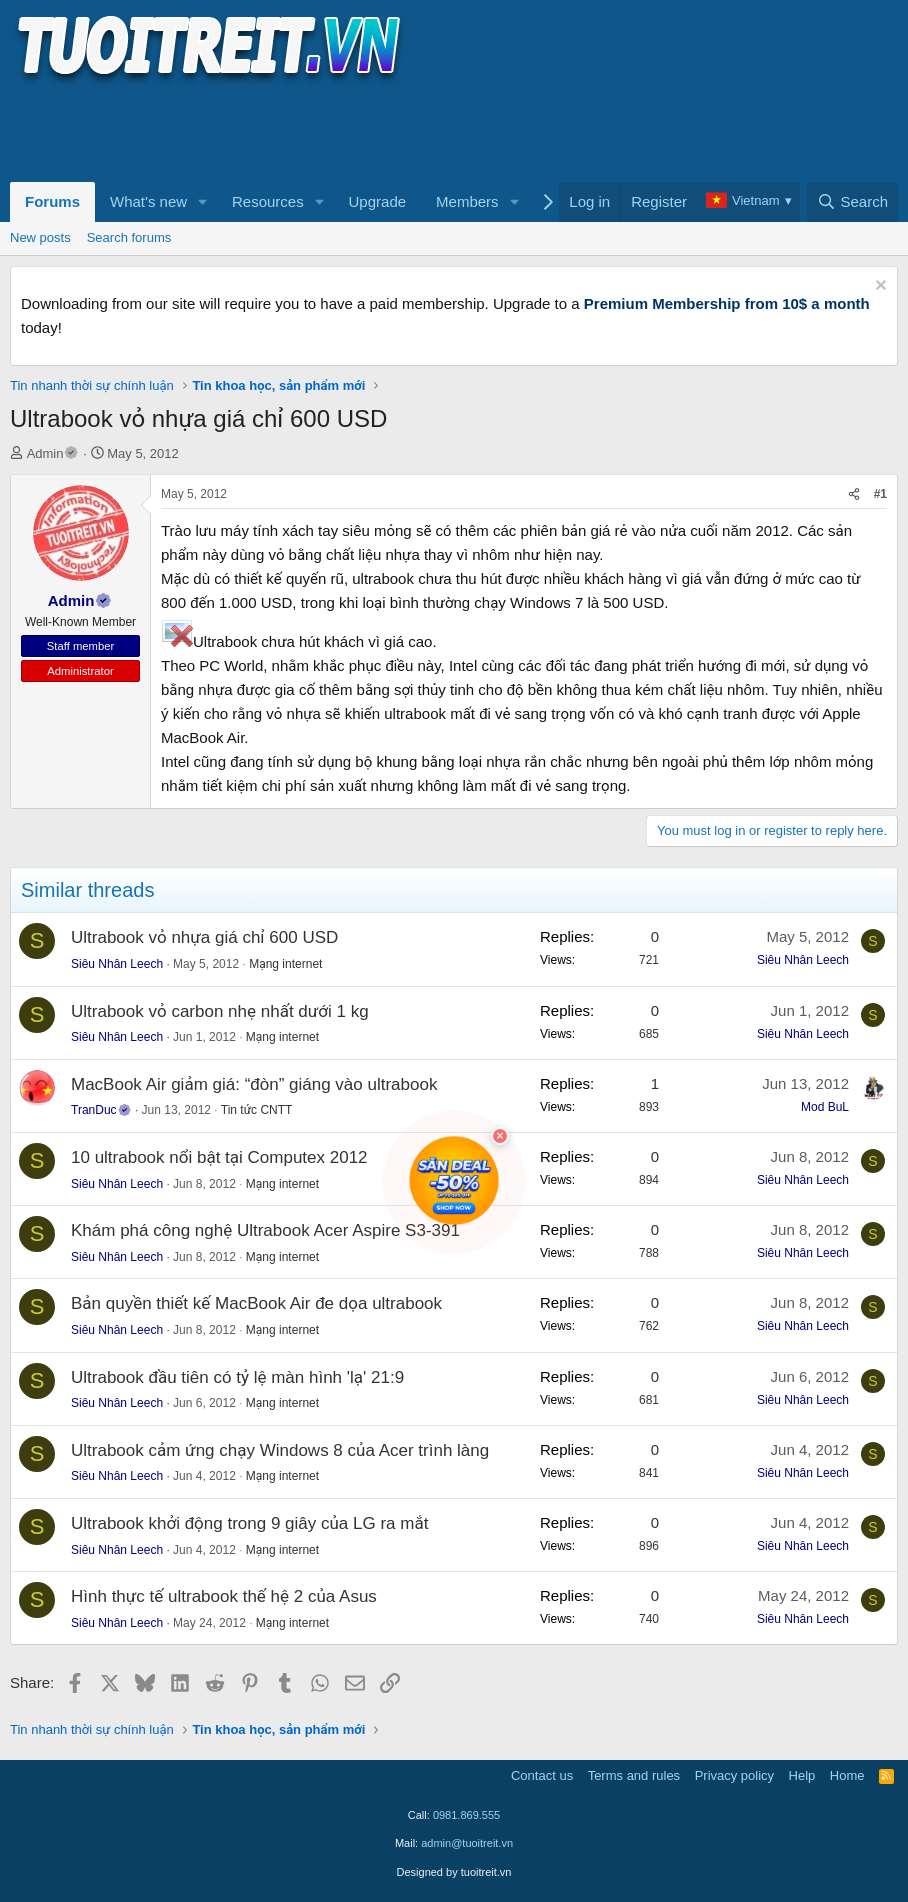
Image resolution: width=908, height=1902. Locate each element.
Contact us (542, 1775)
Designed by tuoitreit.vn (454, 1872)
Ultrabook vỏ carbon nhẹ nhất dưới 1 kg (220, 1011)
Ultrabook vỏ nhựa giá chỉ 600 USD (204, 937)
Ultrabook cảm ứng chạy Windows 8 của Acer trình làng (280, 1450)
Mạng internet (285, 964)
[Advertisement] (374, 131)
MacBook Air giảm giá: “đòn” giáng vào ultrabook (254, 1084)
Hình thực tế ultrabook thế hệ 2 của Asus (224, 1596)
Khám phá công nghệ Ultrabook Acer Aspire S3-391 (265, 1230)
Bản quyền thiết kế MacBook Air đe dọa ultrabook (256, 1303)
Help (802, 1775)
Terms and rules (634, 1775)
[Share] (854, 494)
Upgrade (378, 201)
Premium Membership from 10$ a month (727, 303)
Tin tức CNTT (257, 1110)
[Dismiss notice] (878, 287)
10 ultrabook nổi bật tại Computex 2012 (219, 1157)
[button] (203, 202)
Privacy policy (734, 1775)
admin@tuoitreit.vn (467, 1843)
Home (847, 1775)
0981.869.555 (466, 1815)
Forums (52, 201)
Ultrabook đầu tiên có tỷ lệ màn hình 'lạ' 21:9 (237, 1377)
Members (467, 201)
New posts (40, 237)
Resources (268, 201)
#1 (880, 494)
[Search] (852, 202)
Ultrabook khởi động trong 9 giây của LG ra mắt (249, 1523)
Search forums (129, 237)
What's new (148, 201)
